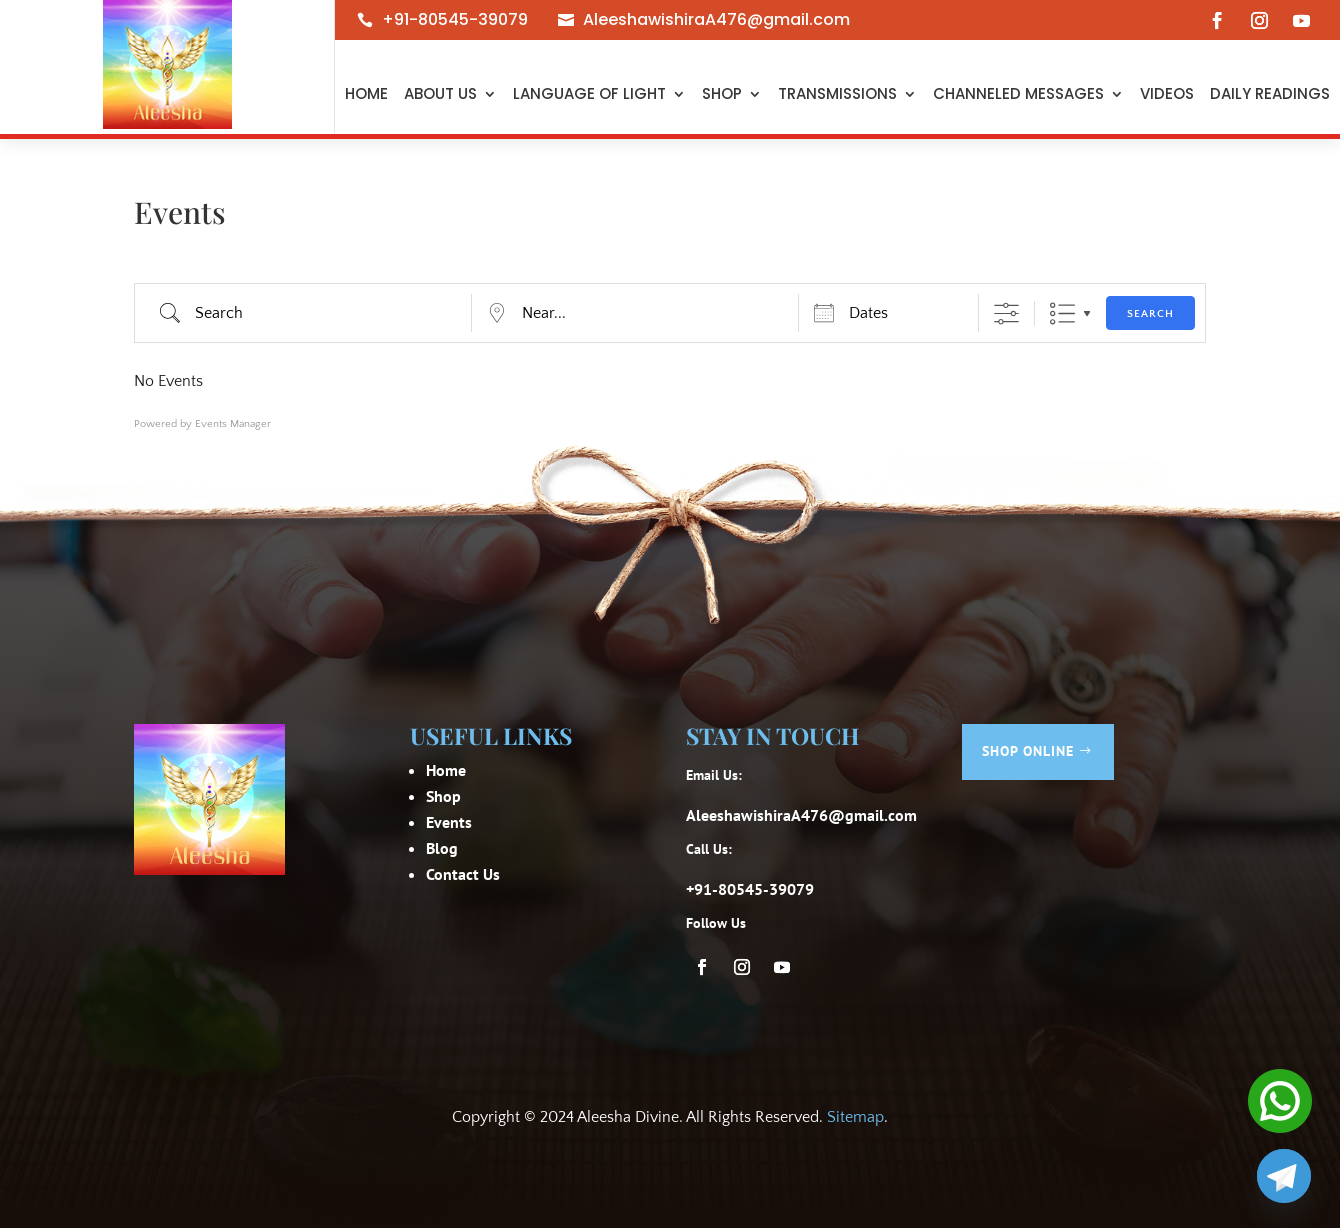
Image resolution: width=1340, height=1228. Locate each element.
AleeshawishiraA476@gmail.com (716, 19)
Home (366, 93)
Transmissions (837, 93)
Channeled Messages (1018, 93)
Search (1150, 314)
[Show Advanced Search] (1006, 313)
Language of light (589, 93)
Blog (442, 848)
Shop (722, 93)
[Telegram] (1284, 1176)
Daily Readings (1270, 93)
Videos (1167, 93)
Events (449, 822)
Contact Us (463, 874)
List (1062, 313)
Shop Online (1028, 751)
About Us (440, 93)
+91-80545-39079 (455, 19)
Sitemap (855, 1117)
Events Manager (233, 424)
